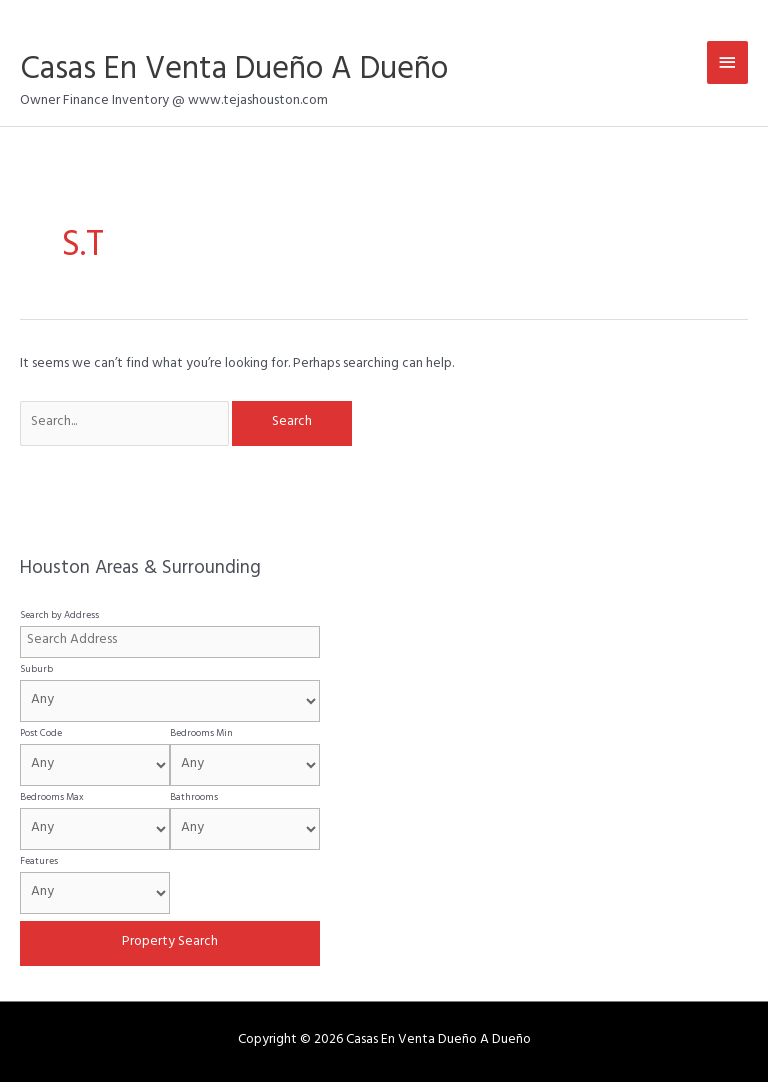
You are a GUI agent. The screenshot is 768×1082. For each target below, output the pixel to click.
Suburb (36, 670)
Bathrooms (194, 798)
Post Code (41, 734)
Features (39, 862)
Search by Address (59, 616)
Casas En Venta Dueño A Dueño (234, 72)
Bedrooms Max (52, 798)
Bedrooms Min (201, 734)
